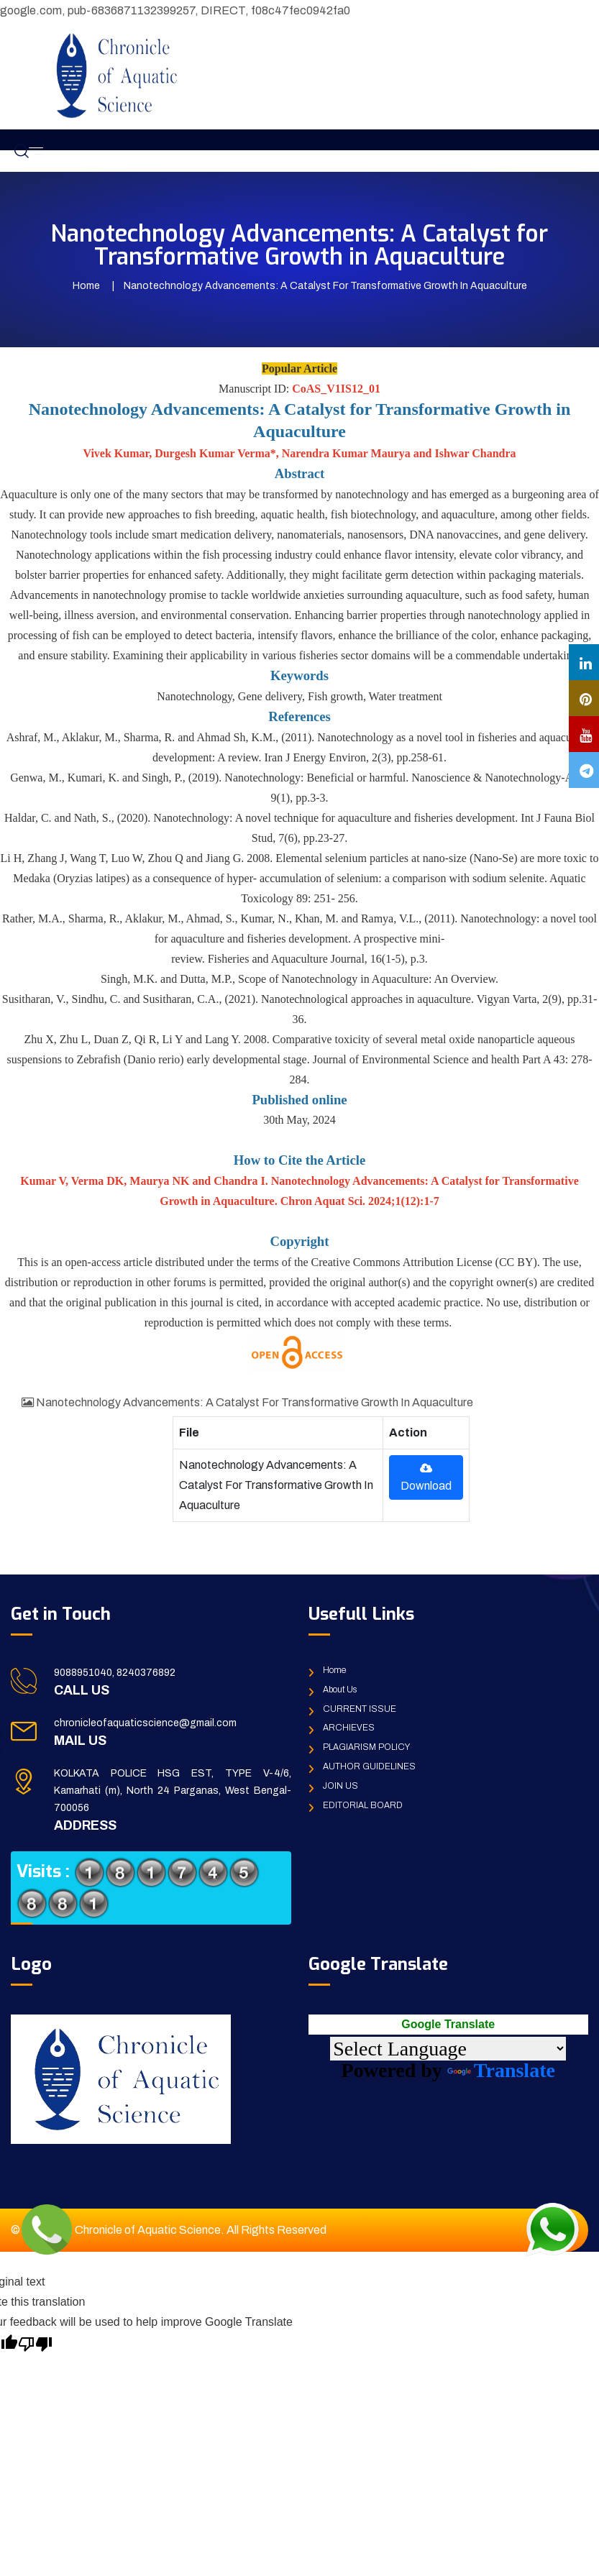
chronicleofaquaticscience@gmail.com (145, 1723)
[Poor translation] (35, 2342)
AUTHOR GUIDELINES (369, 1766)
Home (86, 285)
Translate (501, 2070)
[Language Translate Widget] (448, 2049)
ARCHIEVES (349, 1728)
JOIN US (340, 1786)
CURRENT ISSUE (359, 1709)
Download (426, 1477)
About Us (340, 1690)
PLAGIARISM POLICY (366, 1747)
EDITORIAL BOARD (363, 1805)
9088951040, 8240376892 (114, 1672)
